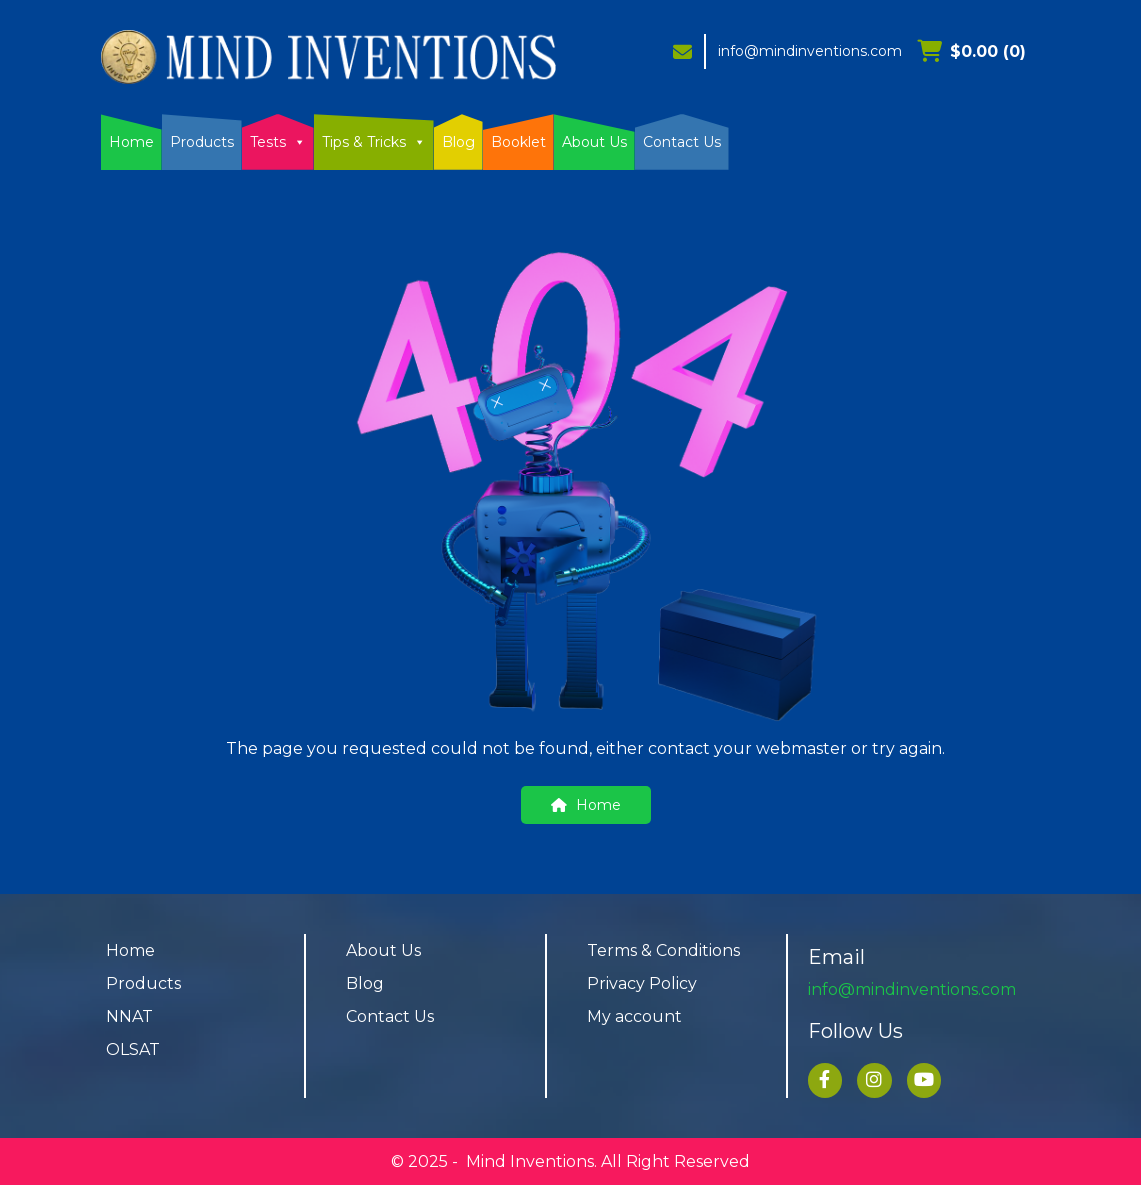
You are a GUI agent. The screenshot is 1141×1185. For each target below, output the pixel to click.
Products (202, 142)
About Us (594, 142)
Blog (458, 142)
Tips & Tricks (374, 142)
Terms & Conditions (663, 950)
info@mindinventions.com (810, 51)
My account (634, 1016)
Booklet (518, 142)
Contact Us (682, 142)
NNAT (129, 1016)
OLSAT (133, 1049)
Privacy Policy (642, 983)
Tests (278, 142)
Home (131, 142)
